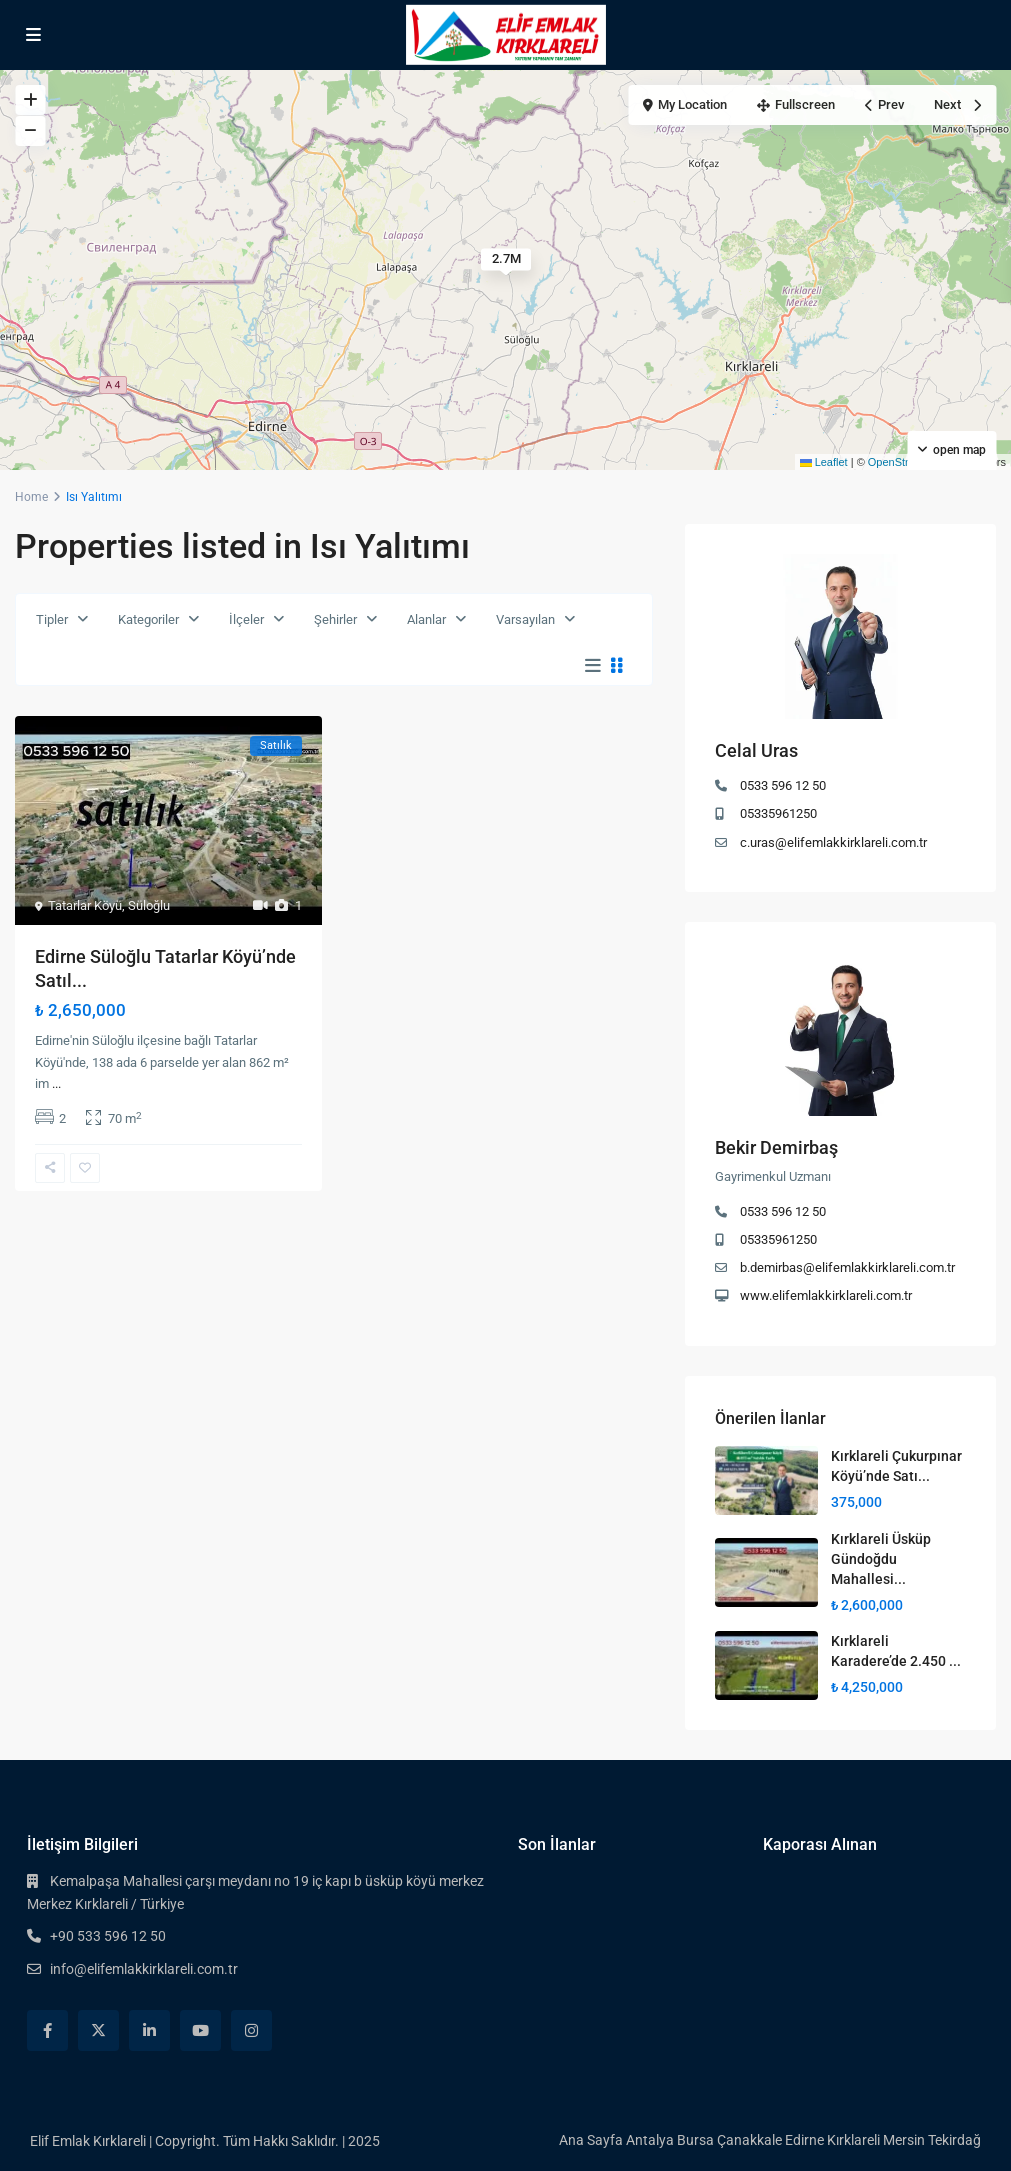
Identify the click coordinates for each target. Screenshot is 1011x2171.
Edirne (804, 2140)
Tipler (52, 619)
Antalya (650, 2140)
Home (31, 497)
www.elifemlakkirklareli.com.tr (826, 1295)
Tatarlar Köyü (85, 905)
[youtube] (200, 2030)
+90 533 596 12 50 (108, 1936)
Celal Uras (756, 750)
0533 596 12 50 (783, 785)
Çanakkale (749, 2140)
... (56, 1083)
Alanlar (426, 619)
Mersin (904, 2140)
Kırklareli (853, 2140)
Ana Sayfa (591, 2140)
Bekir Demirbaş (776, 1147)
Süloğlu (149, 905)
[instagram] (251, 2030)
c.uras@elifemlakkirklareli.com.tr (833, 842)
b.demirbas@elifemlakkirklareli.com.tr (847, 1267)
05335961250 (778, 813)
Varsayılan (525, 619)
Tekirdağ (954, 2140)
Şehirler (335, 619)
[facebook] (47, 2030)
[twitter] (98, 2030)
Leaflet (824, 462)
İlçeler (246, 619)
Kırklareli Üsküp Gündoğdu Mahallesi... (881, 1559)
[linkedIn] (149, 2030)
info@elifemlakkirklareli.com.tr (144, 1969)
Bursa (695, 2140)
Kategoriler (148, 619)
